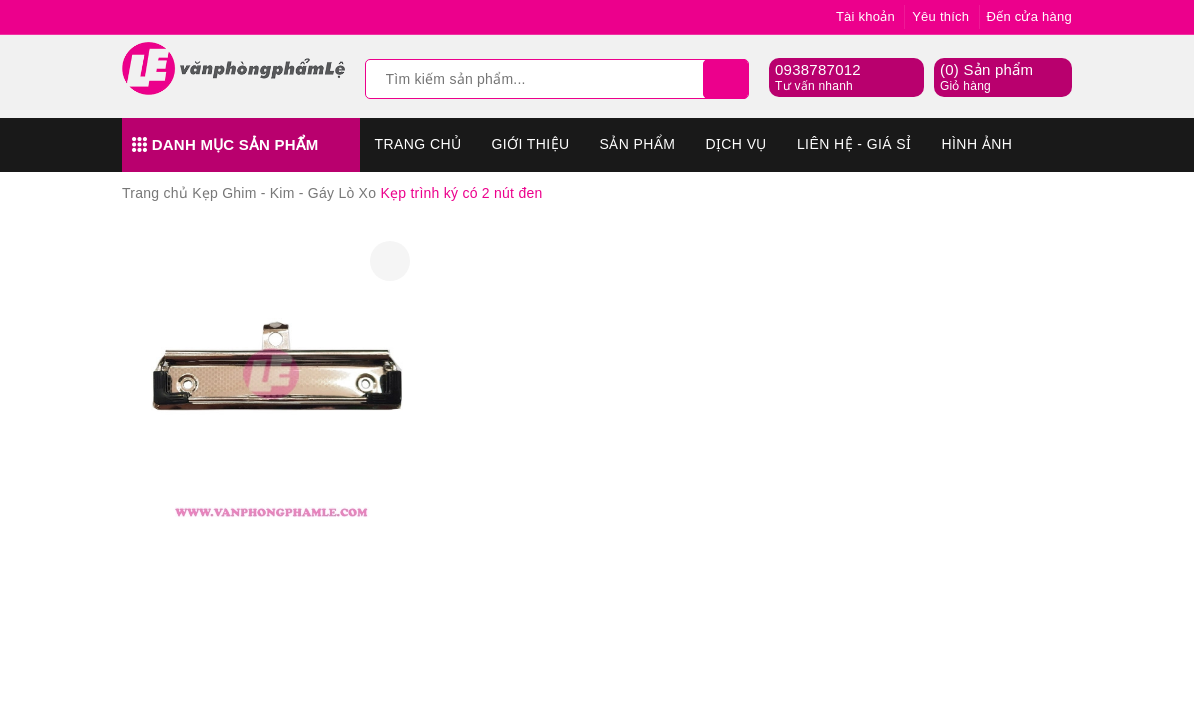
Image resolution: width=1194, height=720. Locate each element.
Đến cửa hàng (1030, 16)
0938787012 (818, 69)
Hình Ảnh (977, 144)
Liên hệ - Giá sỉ (854, 144)
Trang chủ (418, 144)
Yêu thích (940, 16)
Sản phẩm (638, 144)
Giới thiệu (530, 144)
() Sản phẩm (986, 78)
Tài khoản (865, 16)
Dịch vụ (736, 144)
